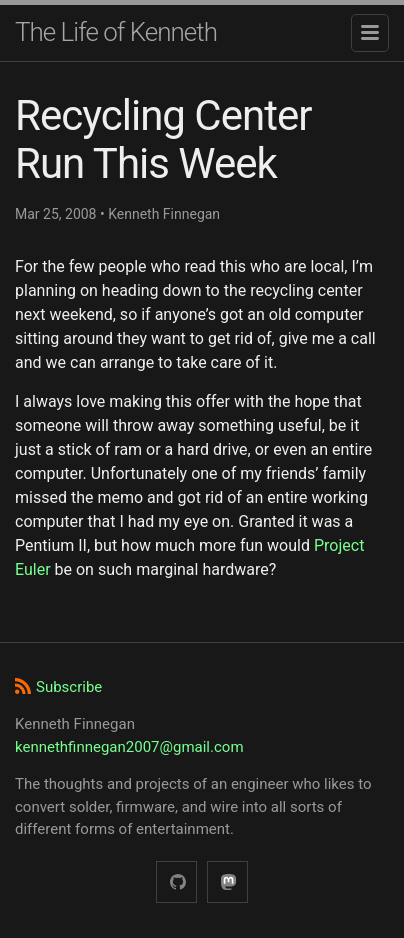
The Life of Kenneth (116, 32)
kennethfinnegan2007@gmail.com (129, 747)
